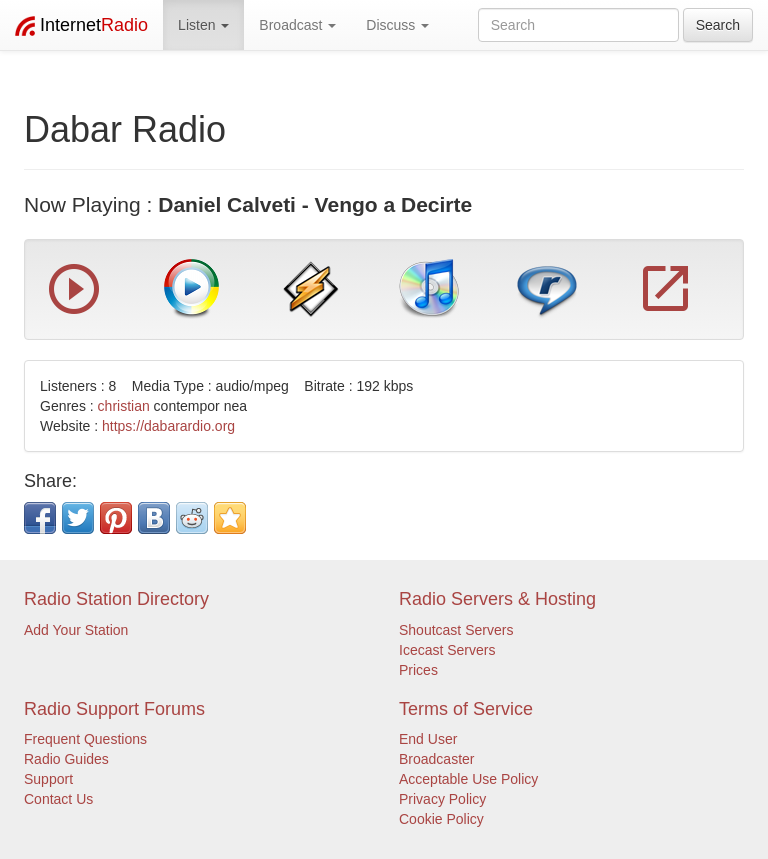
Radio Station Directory (116, 599)
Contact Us (58, 799)
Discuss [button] (397, 25)
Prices (418, 670)
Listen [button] (203, 25)
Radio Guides (66, 759)
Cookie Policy (441, 819)
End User (428, 739)
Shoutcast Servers (456, 630)
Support (48, 779)
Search (718, 25)
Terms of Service (466, 709)
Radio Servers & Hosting (497, 599)
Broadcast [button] (297, 25)
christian (124, 406)
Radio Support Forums (114, 709)
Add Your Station (76, 630)
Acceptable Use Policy (468, 779)
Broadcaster (436, 759)
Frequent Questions (85, 739)
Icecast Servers (447, 650)
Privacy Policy (442, 799)
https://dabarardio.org (168, 426)
